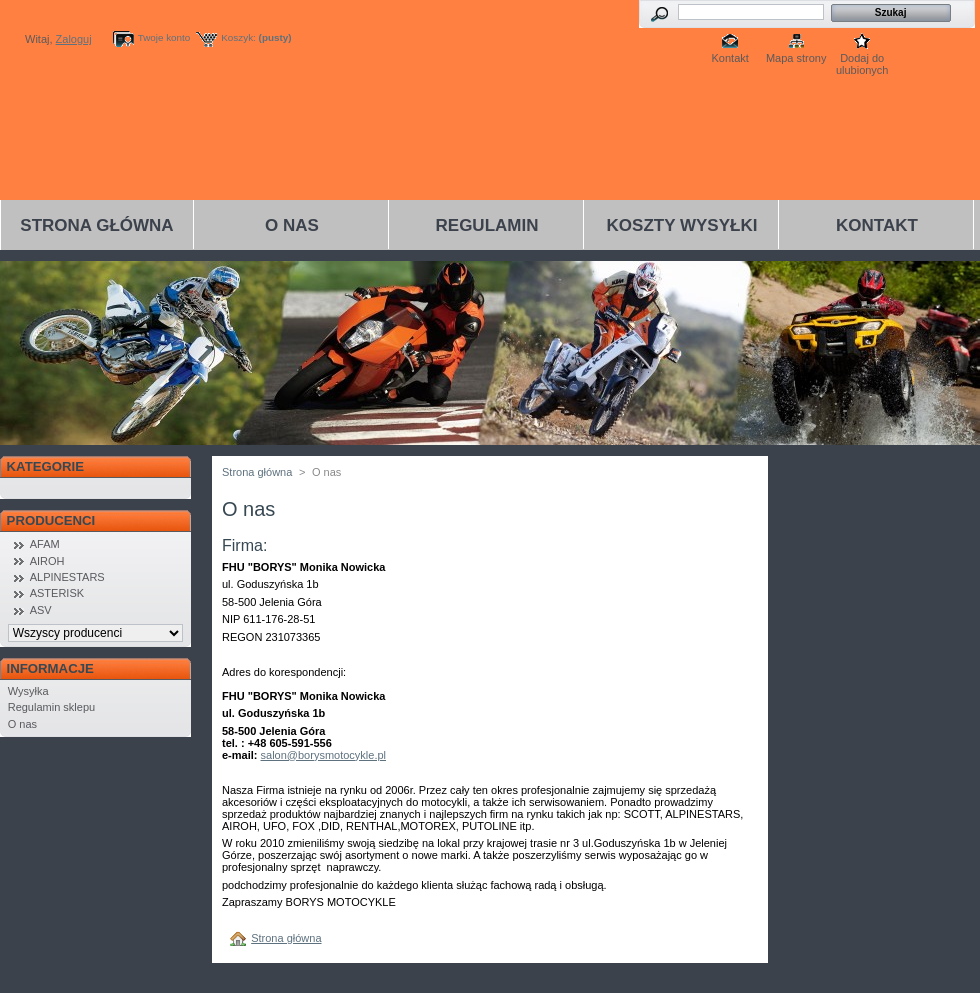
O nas (292, 225)
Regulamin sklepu (51, 707)
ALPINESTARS (67, 577)
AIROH (47, 561)
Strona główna (96, 225)
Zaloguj (74, 39)
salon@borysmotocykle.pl (324, 755)
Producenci (51, 520)
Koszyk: (238, 37)
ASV (41, 610)
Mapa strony (796, 58)
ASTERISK (57, 593)
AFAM (45, 544)
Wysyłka (28, 691)
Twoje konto (164, 37)
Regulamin (487, 225)
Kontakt (730, 58)
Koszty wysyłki (682, 225)
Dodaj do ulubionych (862, 59)
